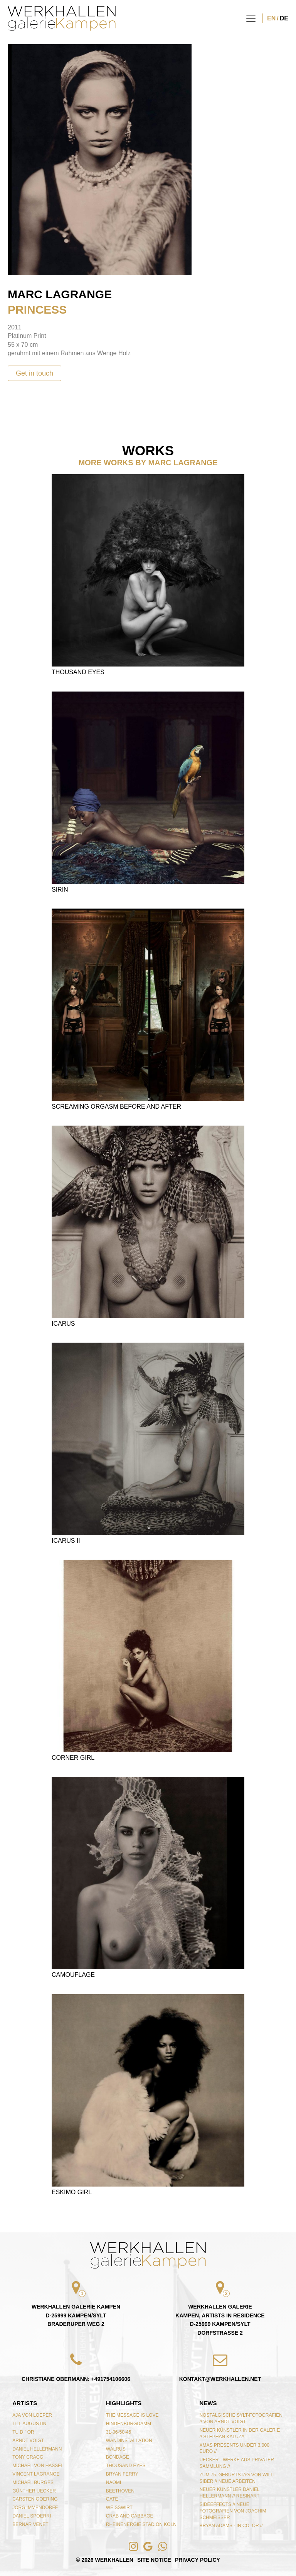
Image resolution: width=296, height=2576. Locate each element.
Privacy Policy (197, 2560)
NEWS (208, 2403)
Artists (24, 2403)
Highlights (124, 2403)
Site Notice (154, 2560)
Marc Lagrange (60, 294)
